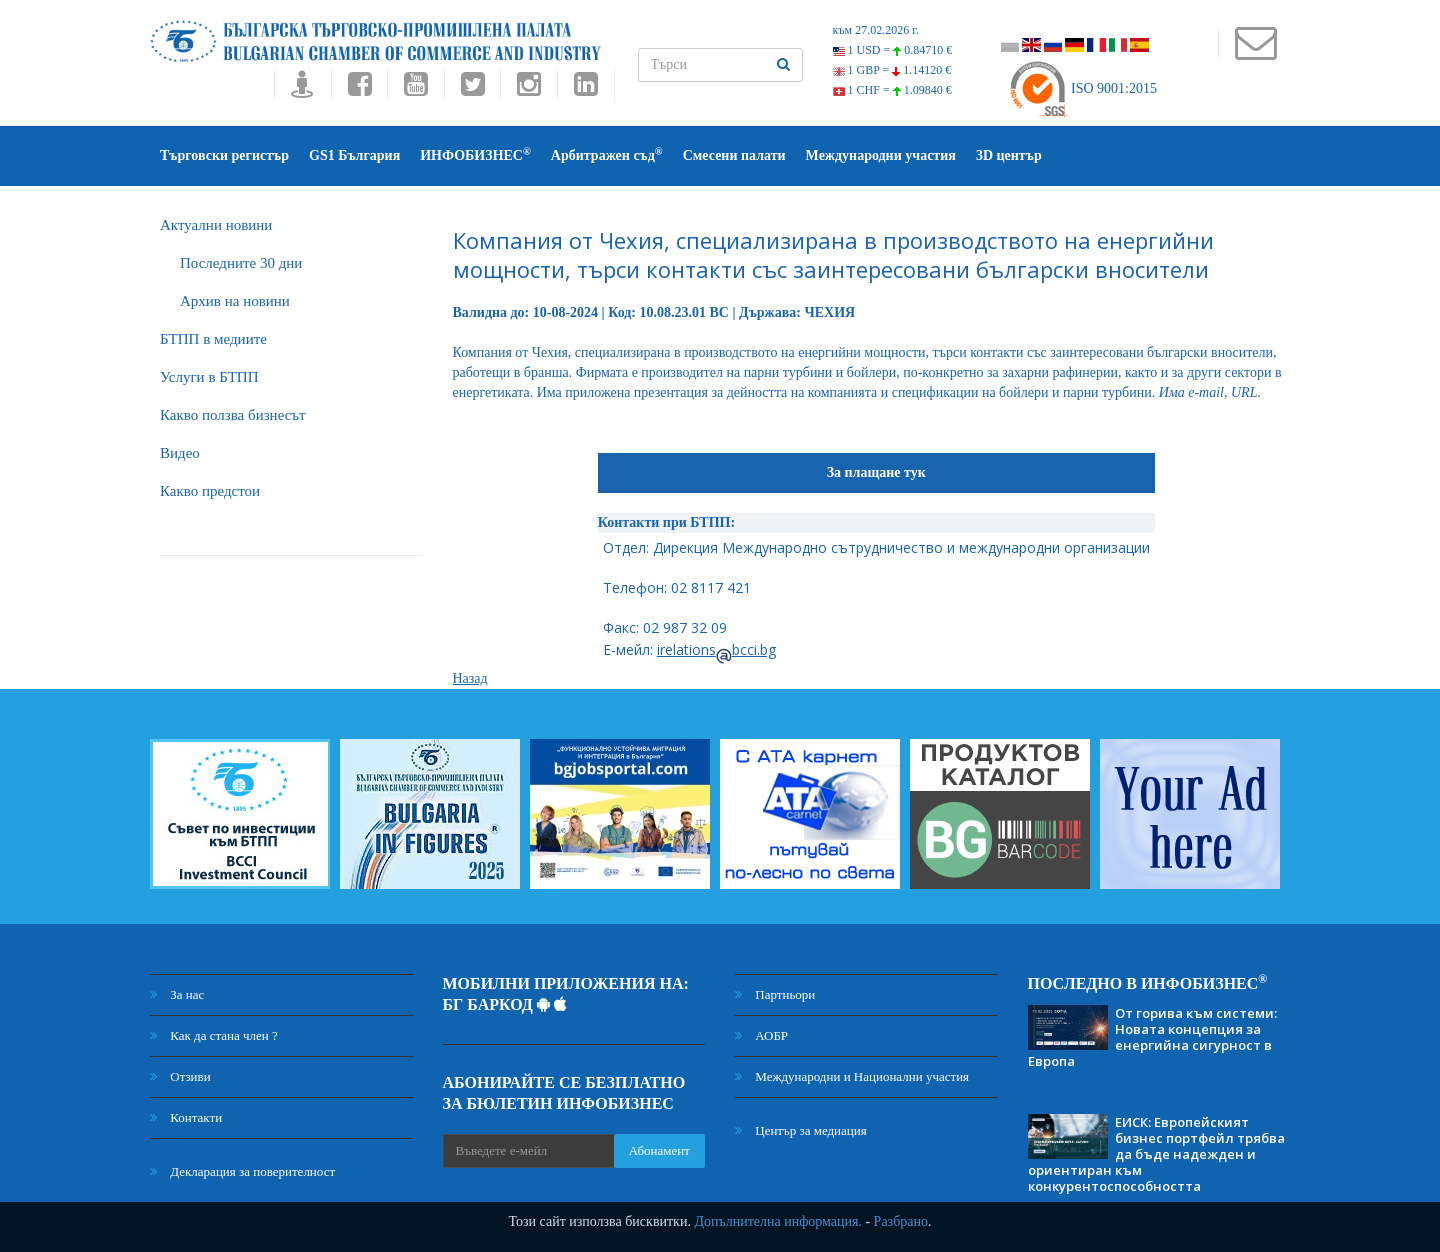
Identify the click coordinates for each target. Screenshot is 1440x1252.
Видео (180, 453)
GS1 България (354, 155)
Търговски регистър (224, 155)
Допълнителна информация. (778, 1221)
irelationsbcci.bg (716, 649)
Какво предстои (210, 491)
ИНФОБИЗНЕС (475, 154)
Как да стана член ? (214, 1035)
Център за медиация (801, 1130)
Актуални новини (216, 225)
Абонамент (659, 1150)
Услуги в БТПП (209, 377)
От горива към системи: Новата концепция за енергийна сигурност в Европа (1152, 1037)
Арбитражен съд (607, 154)
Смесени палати (734, 155)
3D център (1009, 155)
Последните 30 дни (241, 263)
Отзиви (180, 1076)
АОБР (761, 1035)
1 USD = (893, 50)
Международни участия (881, 155)
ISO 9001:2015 (1082, 88)
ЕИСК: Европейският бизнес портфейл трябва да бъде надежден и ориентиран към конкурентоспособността (1156, 1154)
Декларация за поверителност (242, 1171)
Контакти (186, 1117)
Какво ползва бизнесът (233, 415)
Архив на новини (235, 301)
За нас (177, 994)
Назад (470, 678)
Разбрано (901, 1221)
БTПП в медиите (213, 339)
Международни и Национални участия (852, 1076)
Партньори (775, 994)
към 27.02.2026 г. (876, 30)
